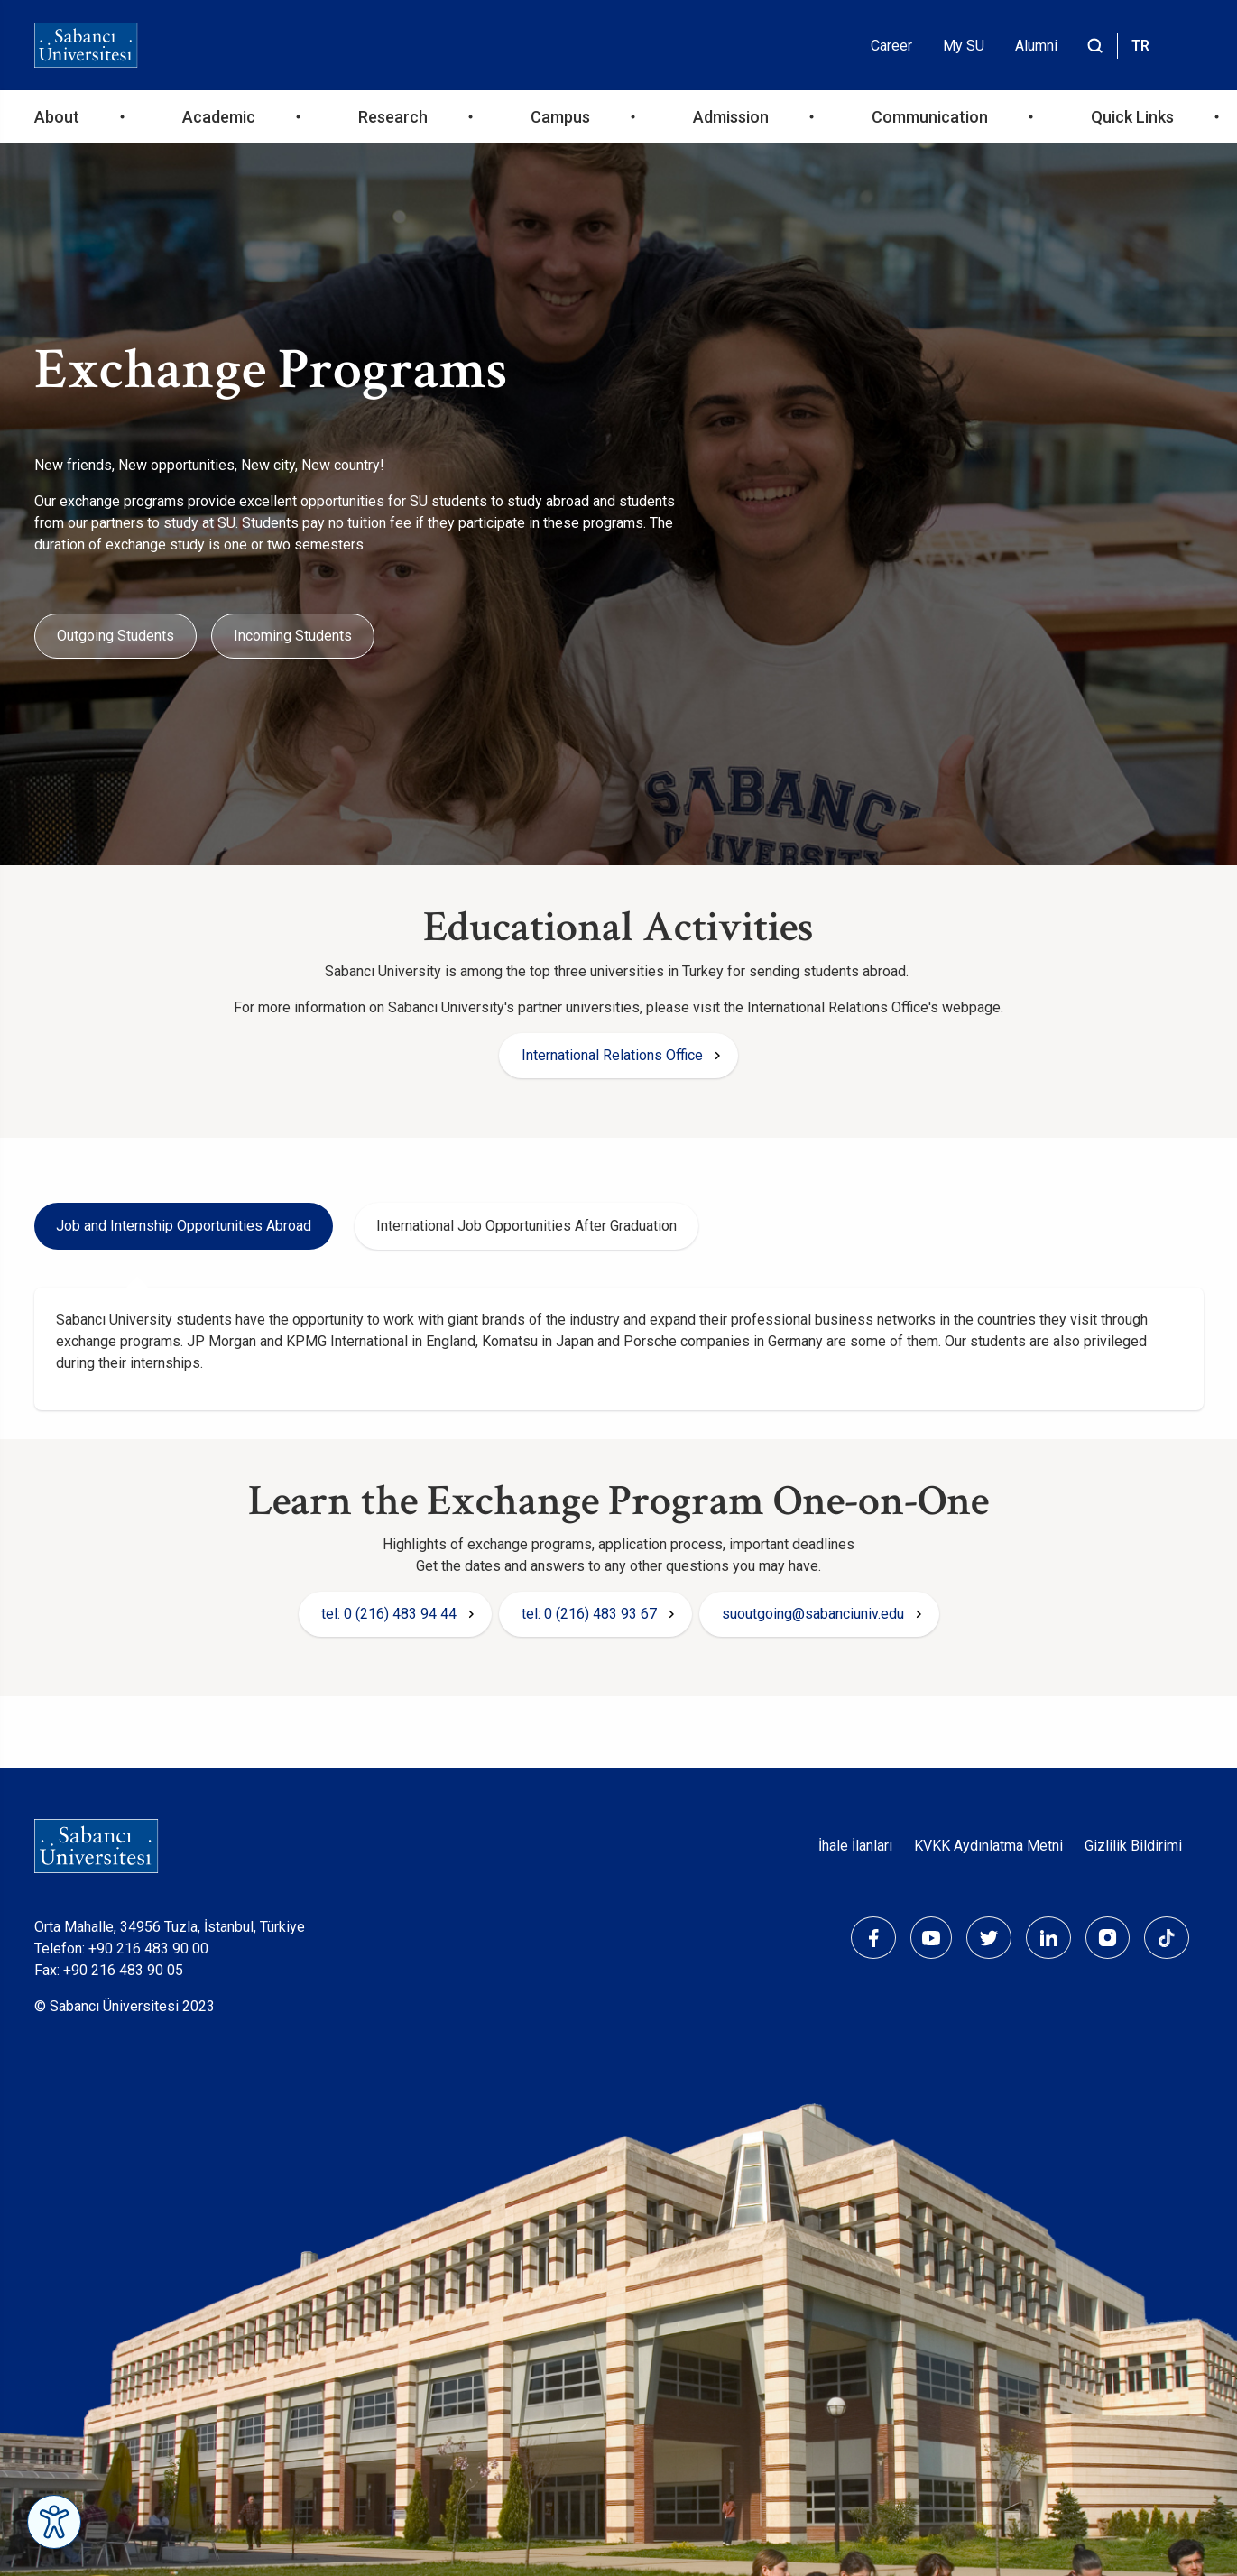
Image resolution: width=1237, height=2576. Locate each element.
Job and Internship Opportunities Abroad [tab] (183, 1225)
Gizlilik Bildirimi (1133, 1845)
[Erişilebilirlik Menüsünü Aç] (54, 2522)
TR (1140, 45)
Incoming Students (293, 635)
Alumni (1036, 45)
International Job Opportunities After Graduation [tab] (526, 1225)
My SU (963, 45)
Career (891, 45)
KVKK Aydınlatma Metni (988, 1845)
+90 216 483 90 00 (148, 1948)
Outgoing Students (115, 635)
